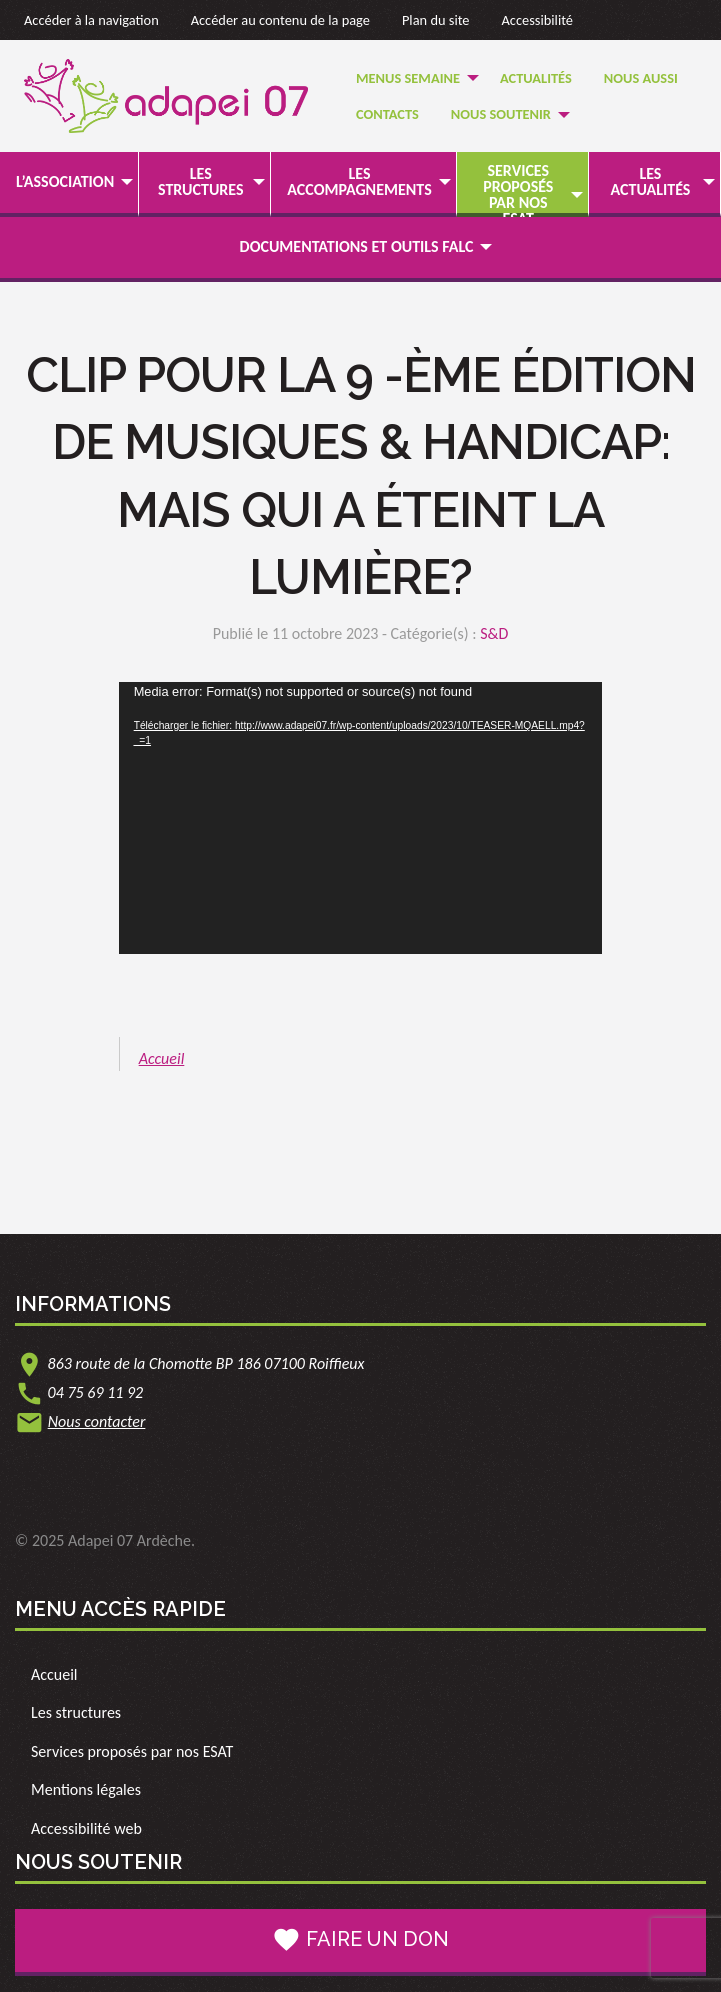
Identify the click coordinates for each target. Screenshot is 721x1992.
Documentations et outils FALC (357, 246)
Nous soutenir (501, 114)
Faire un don (360, 1940)
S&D (494, 633)
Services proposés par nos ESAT (518, 194)
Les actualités (651, 181)
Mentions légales (86, 1789)
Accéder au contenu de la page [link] (280, 20)
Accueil (162, 1058)
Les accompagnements (359, 181)
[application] (361, 818)
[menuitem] (412, 77)
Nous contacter (97, 1421)
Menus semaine (408, 78)
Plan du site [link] (436, 20)
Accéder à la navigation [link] (91, 20)
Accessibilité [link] (538, 20)
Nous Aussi (641, 78)
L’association (65, 181)
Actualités (536, 78)
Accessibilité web (86, 1828)
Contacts (387, 114)
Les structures (201, 181)
